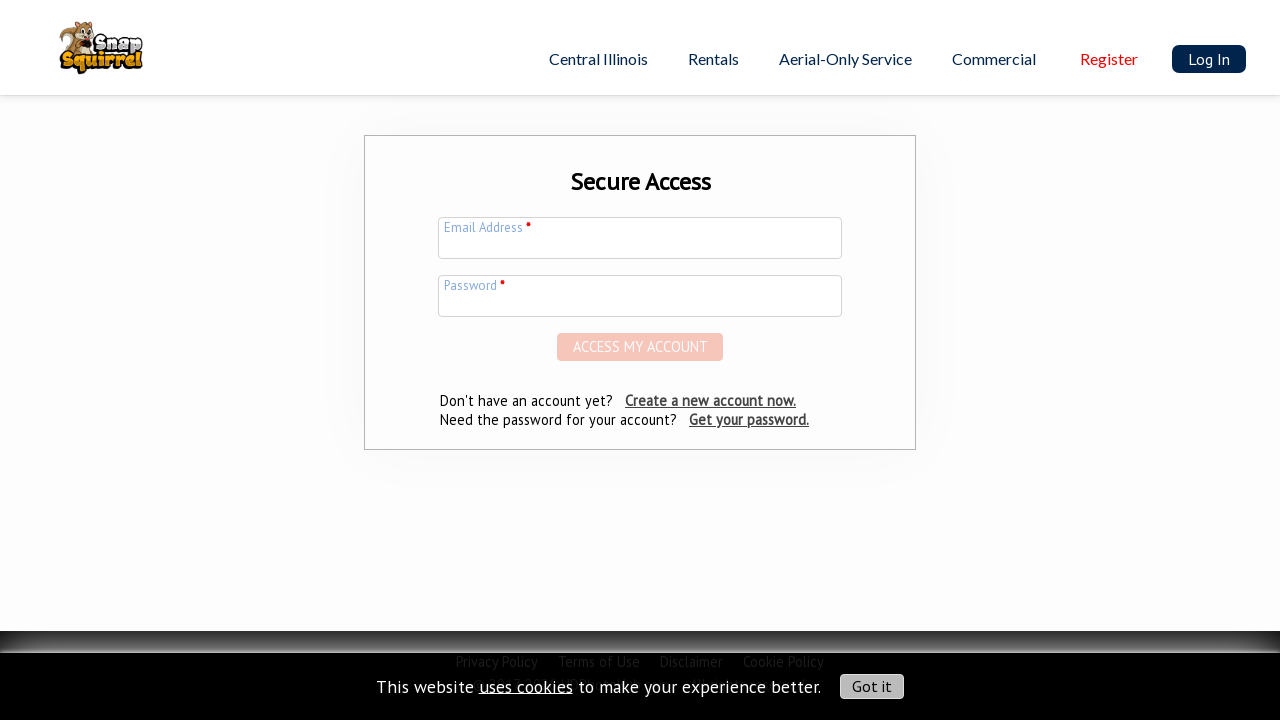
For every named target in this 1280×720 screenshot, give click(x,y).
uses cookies (526, 685)
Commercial (994, 58)
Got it (872, 686)
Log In (1209, 59)
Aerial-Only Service (845, 58)
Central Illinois (598, 58)
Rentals (713, 58)
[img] (87, 36)
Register (1109, 58)
